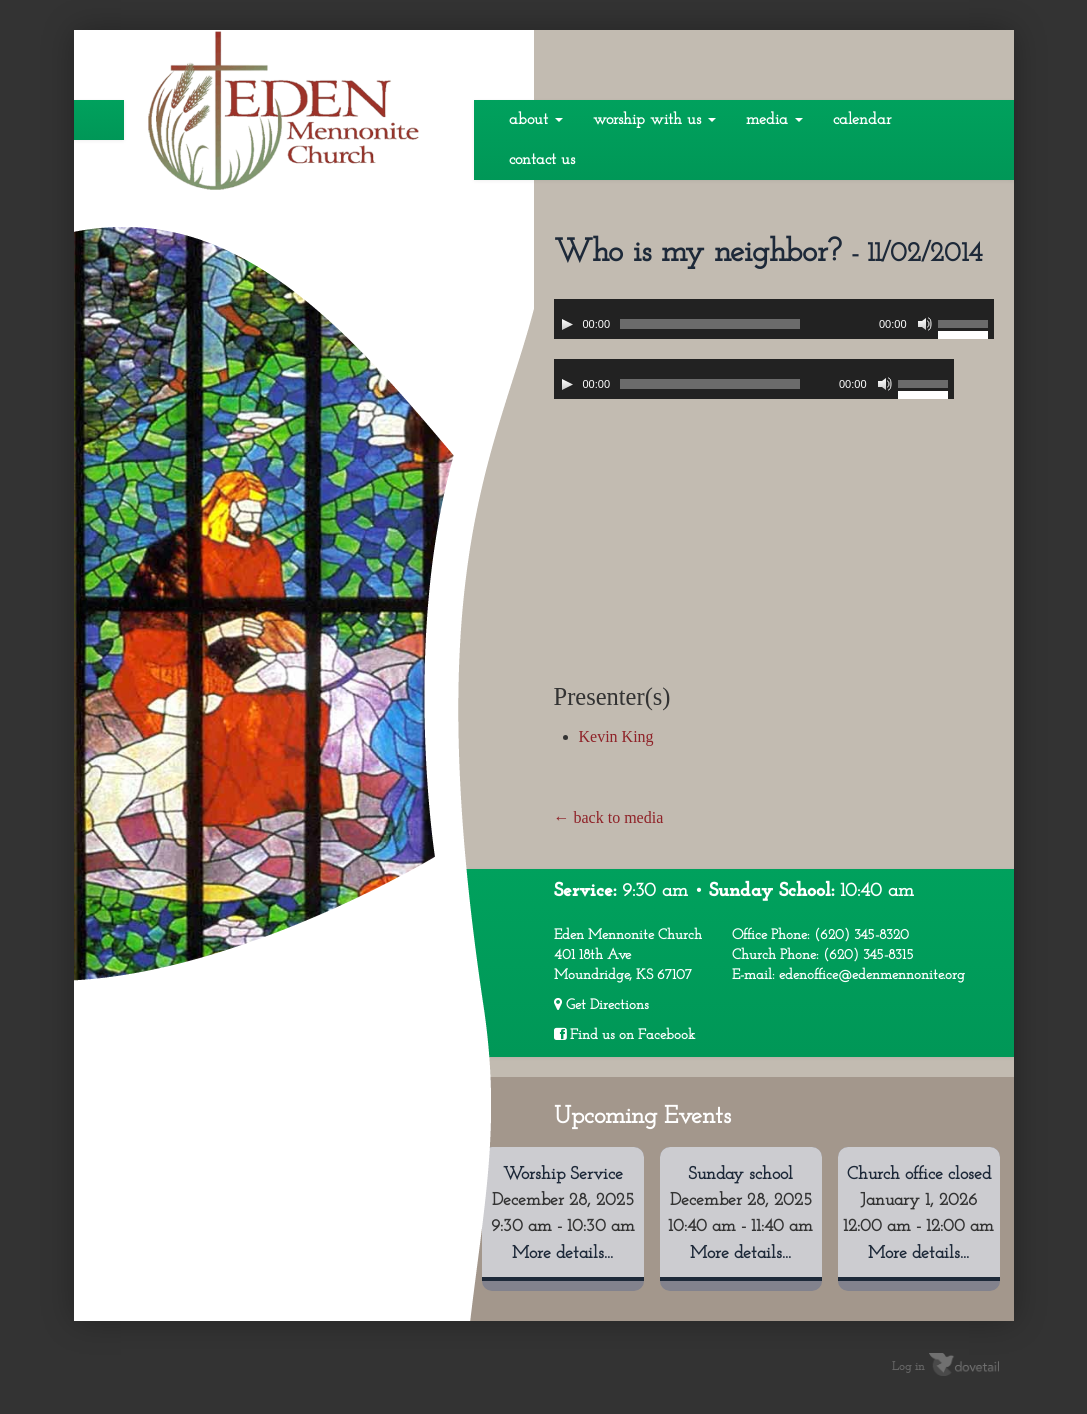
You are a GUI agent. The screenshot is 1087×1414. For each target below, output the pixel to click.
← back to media (609, 817)
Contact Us (542, 160)
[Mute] (925, 324)
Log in (908, 1367)
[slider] (710, 324)
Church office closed (919, 1174)
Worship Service (563, 1174)
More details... (562, 1253)
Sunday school (740, 1174)
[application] (774, 319)
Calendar (862, 120)
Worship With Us (654, 120)
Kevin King (616, 736)
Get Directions (601, 1005)
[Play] (567, 324)
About (536, 120)
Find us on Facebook (624, 1035)
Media (774, 120)
